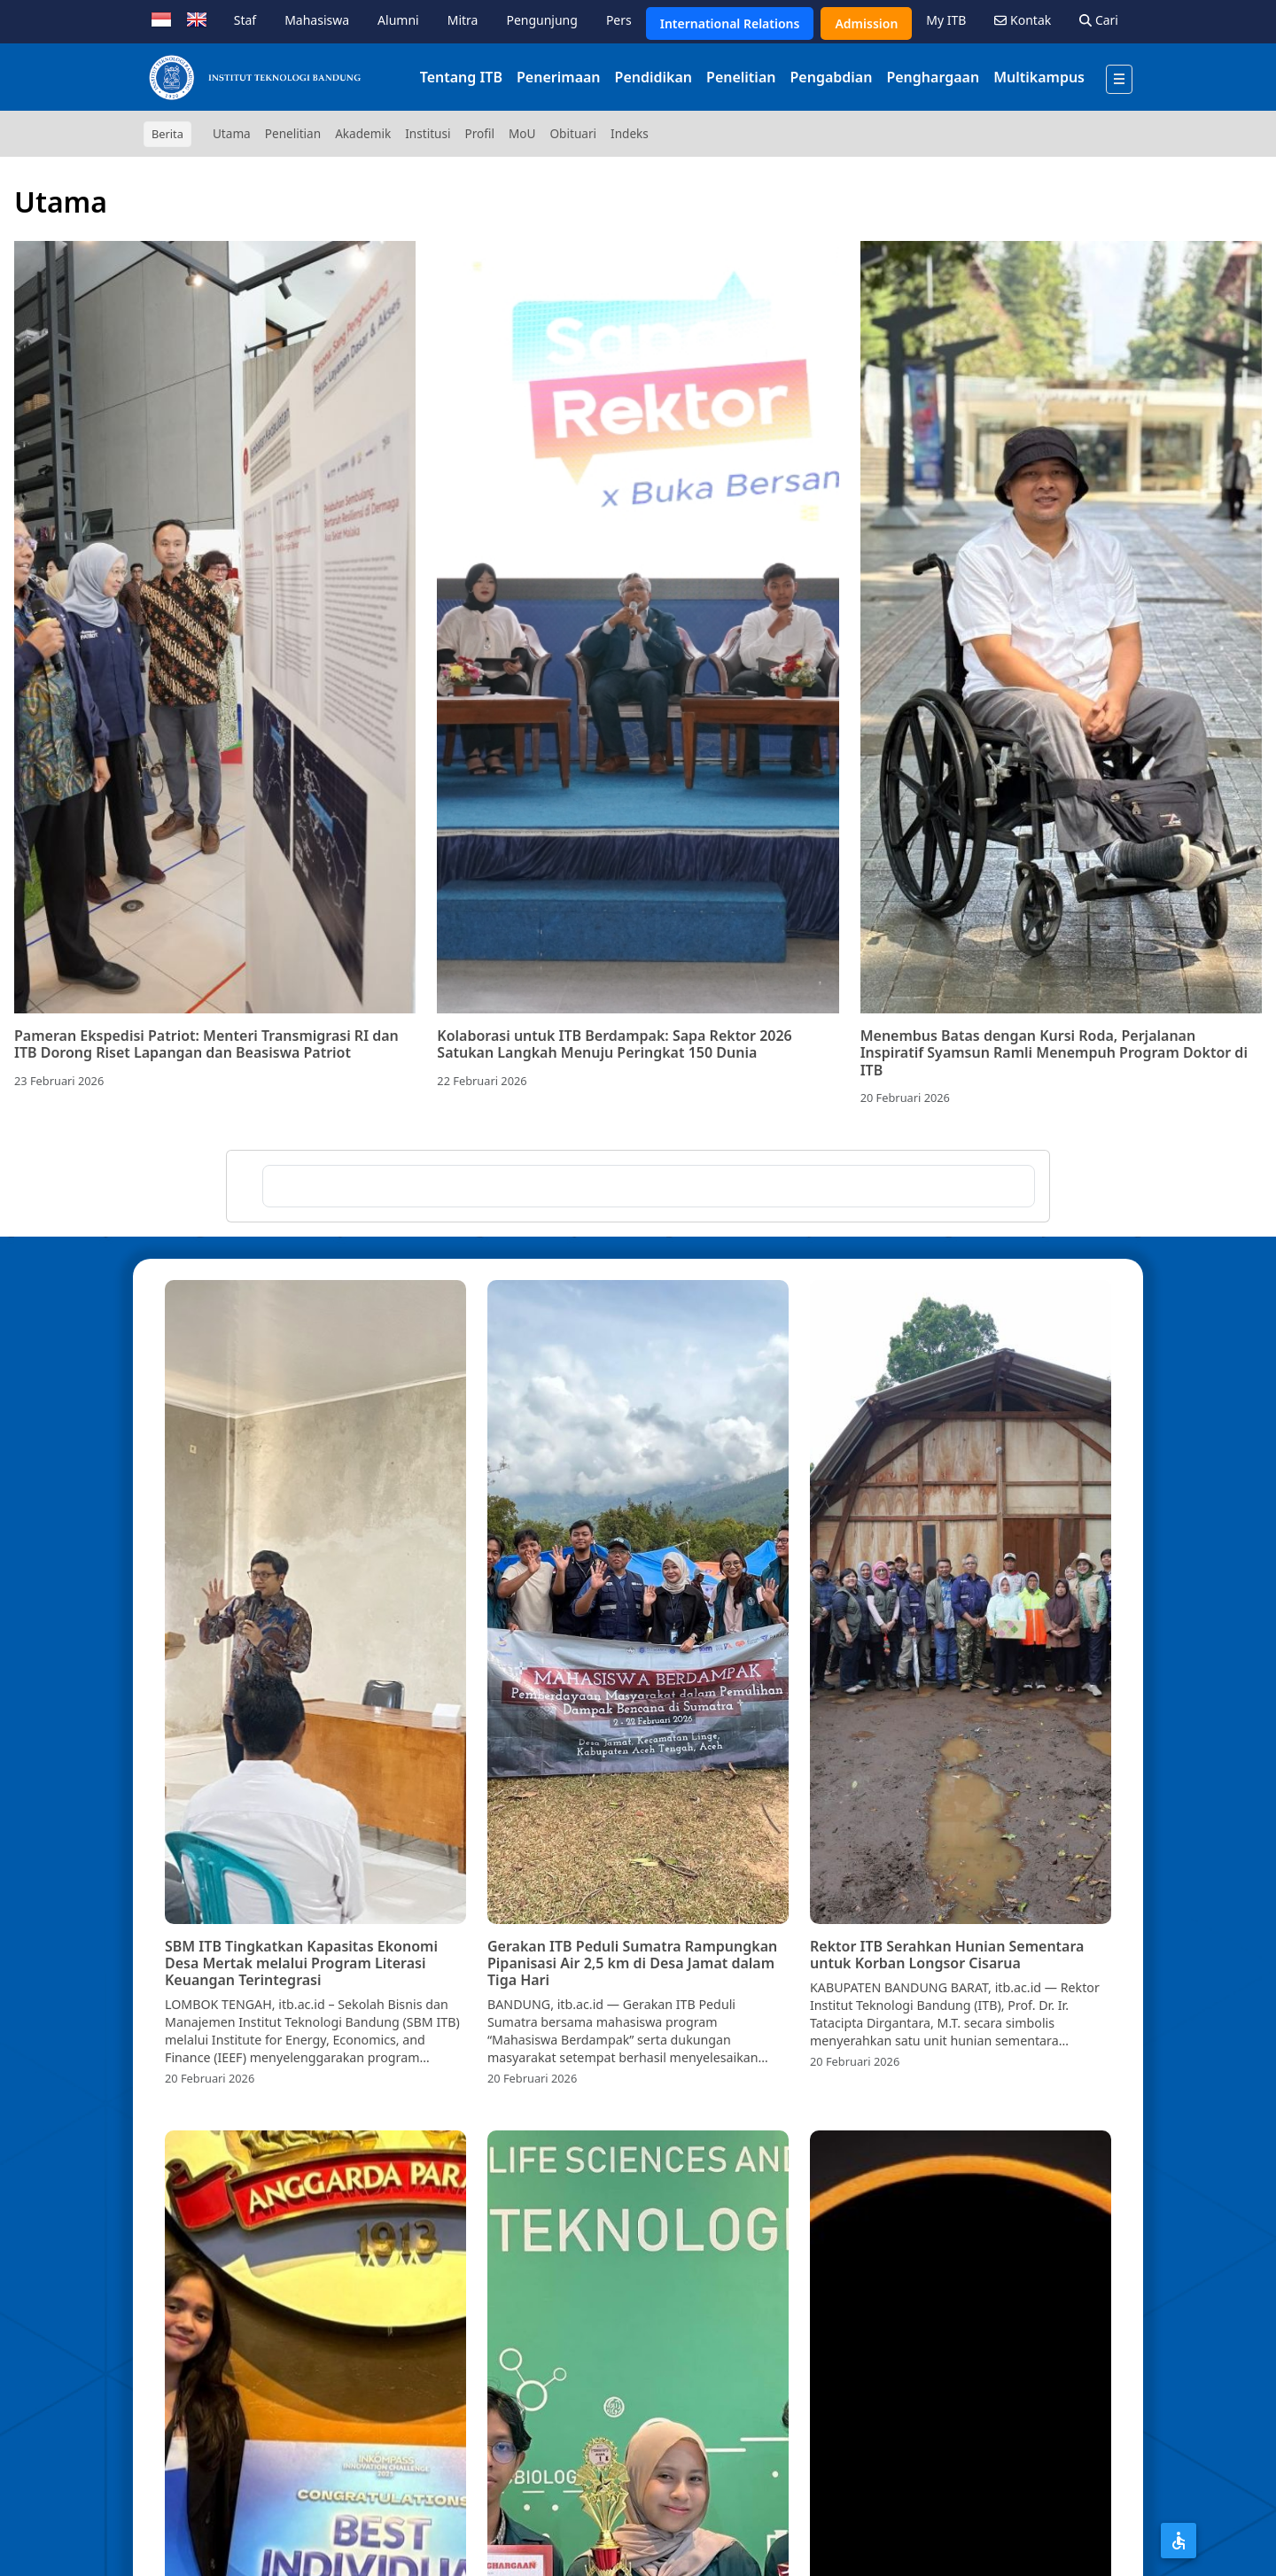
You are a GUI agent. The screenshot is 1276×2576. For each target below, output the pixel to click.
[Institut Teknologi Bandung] (254, 77)
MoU (522, 133)
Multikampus (1039, 77)
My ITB (946, 20)
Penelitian (740, 77)
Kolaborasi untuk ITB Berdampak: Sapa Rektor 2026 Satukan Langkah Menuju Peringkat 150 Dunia (614, 1044)
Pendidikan (653, 77)
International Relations (730, 23)
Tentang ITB (461, 77)
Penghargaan (932, 77)
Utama (232, 133)
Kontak (1022, 20)
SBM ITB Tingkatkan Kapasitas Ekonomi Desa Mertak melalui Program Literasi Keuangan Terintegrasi (301, 1963)
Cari (1098, 20)
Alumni (398, 20)
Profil (479, 133)
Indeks (630, 133)
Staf (245, 20)
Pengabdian (831, 77)
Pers (619, 20)
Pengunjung (541, 20)
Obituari (572, 133)
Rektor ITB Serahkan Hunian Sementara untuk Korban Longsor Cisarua (947, 1954)
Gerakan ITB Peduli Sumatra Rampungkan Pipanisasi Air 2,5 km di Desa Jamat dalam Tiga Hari (632, 1963)
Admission (866, 23)
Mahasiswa (316, 20)
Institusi (427, 133)
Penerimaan (559, 77)
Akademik (363, 133)
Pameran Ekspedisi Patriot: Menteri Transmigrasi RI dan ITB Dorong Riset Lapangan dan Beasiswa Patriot (206, 1044)
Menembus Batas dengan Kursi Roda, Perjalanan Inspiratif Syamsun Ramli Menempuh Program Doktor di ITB (1054, 1052)
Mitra (462, 20)
